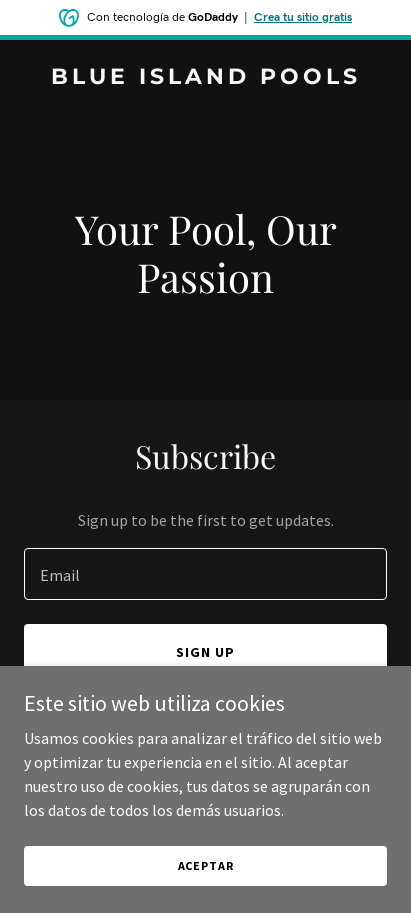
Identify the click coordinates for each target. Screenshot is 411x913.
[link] (205, 78)
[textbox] (205, 574)
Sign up (205, 652)
